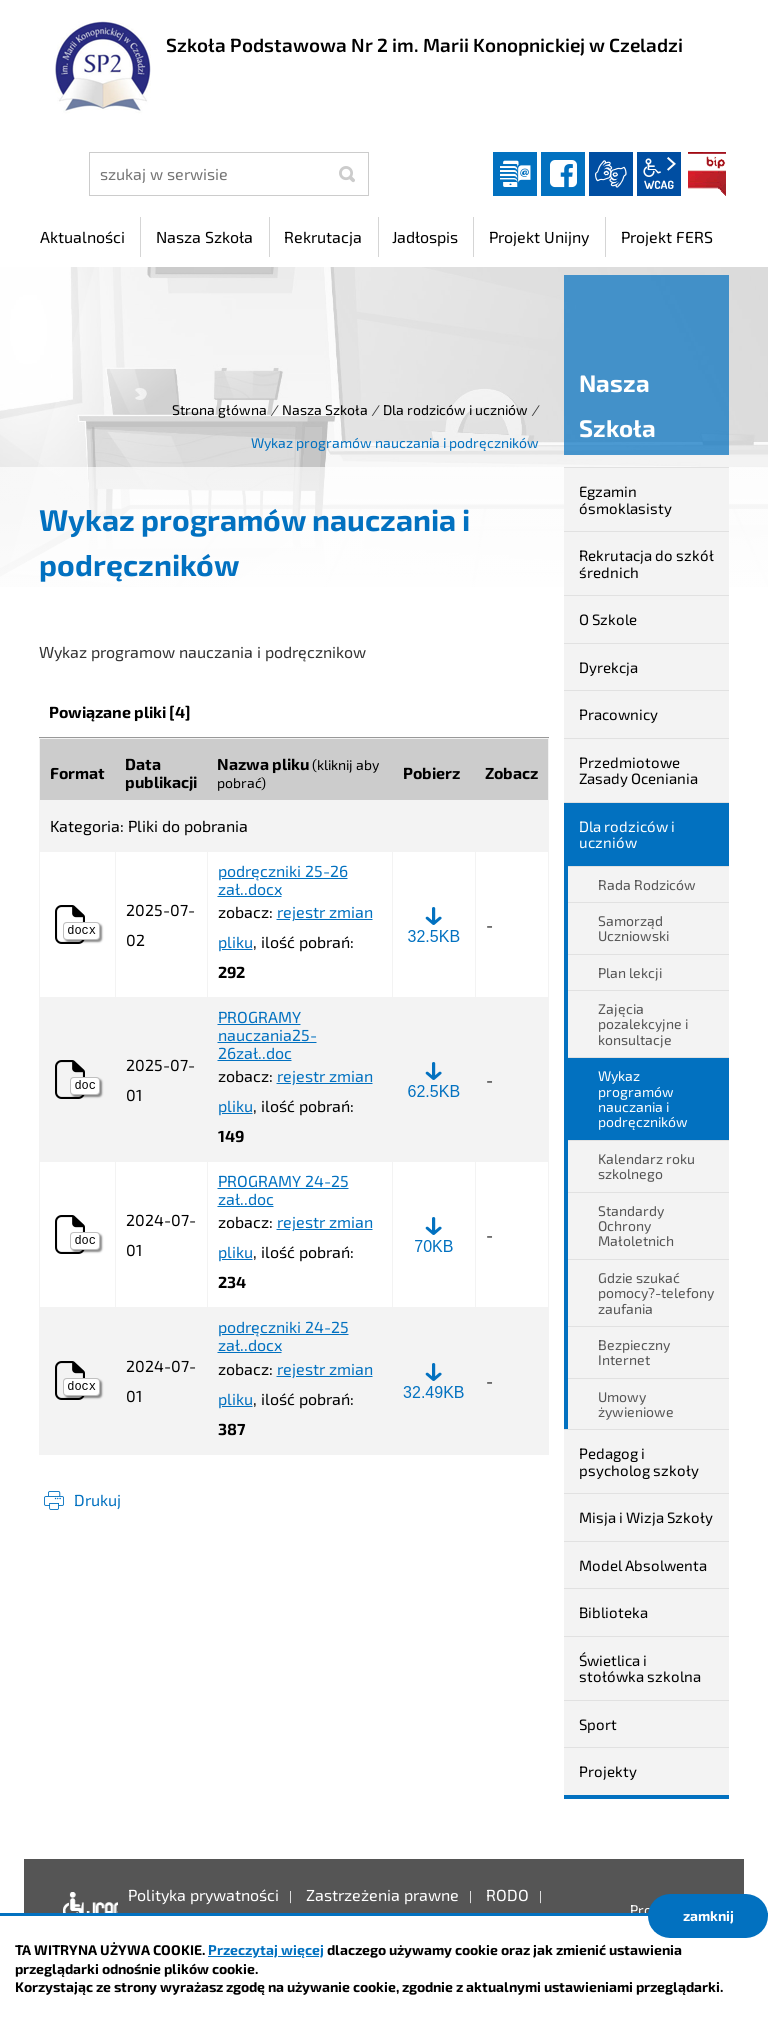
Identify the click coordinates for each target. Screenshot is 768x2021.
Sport (598, 1724)
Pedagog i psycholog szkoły (639, 1461)
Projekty (608, 1771)
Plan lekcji (630, 972)
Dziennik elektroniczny (515, 174)
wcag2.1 (659, 174)
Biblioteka (613, 1612)
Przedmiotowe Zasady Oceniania (638, 770)
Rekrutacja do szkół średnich (646, 563)
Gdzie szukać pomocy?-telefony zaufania (656, 1293)
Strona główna (219, 409)
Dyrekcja (608, 667)
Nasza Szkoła (325, 409)
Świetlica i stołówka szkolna (640, 1668)
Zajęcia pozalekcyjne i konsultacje (643, 1024)
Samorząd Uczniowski (633, 928)
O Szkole (608, 619)
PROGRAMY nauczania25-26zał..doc (267, 1034)
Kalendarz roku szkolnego (646, 1166)
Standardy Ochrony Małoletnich (636, 1226)
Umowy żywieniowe (636, 1404)
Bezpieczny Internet (634, 1352)
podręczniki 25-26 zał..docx (283, 879)
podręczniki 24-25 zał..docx (283, 1335)
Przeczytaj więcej (266, 1949)
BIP (707, 174)
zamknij (708, 1915)
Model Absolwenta (643, 1565)
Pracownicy (618, 714)
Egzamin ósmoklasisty (625, 499)
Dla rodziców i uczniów (455, 409)
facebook (563, 174)
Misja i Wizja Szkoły (646, 1517)
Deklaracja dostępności (85, 1910)
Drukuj (97, 1499)
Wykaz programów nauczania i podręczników (643, 1098)
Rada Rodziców (647, 884)
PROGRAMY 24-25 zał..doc (283, 1189)
